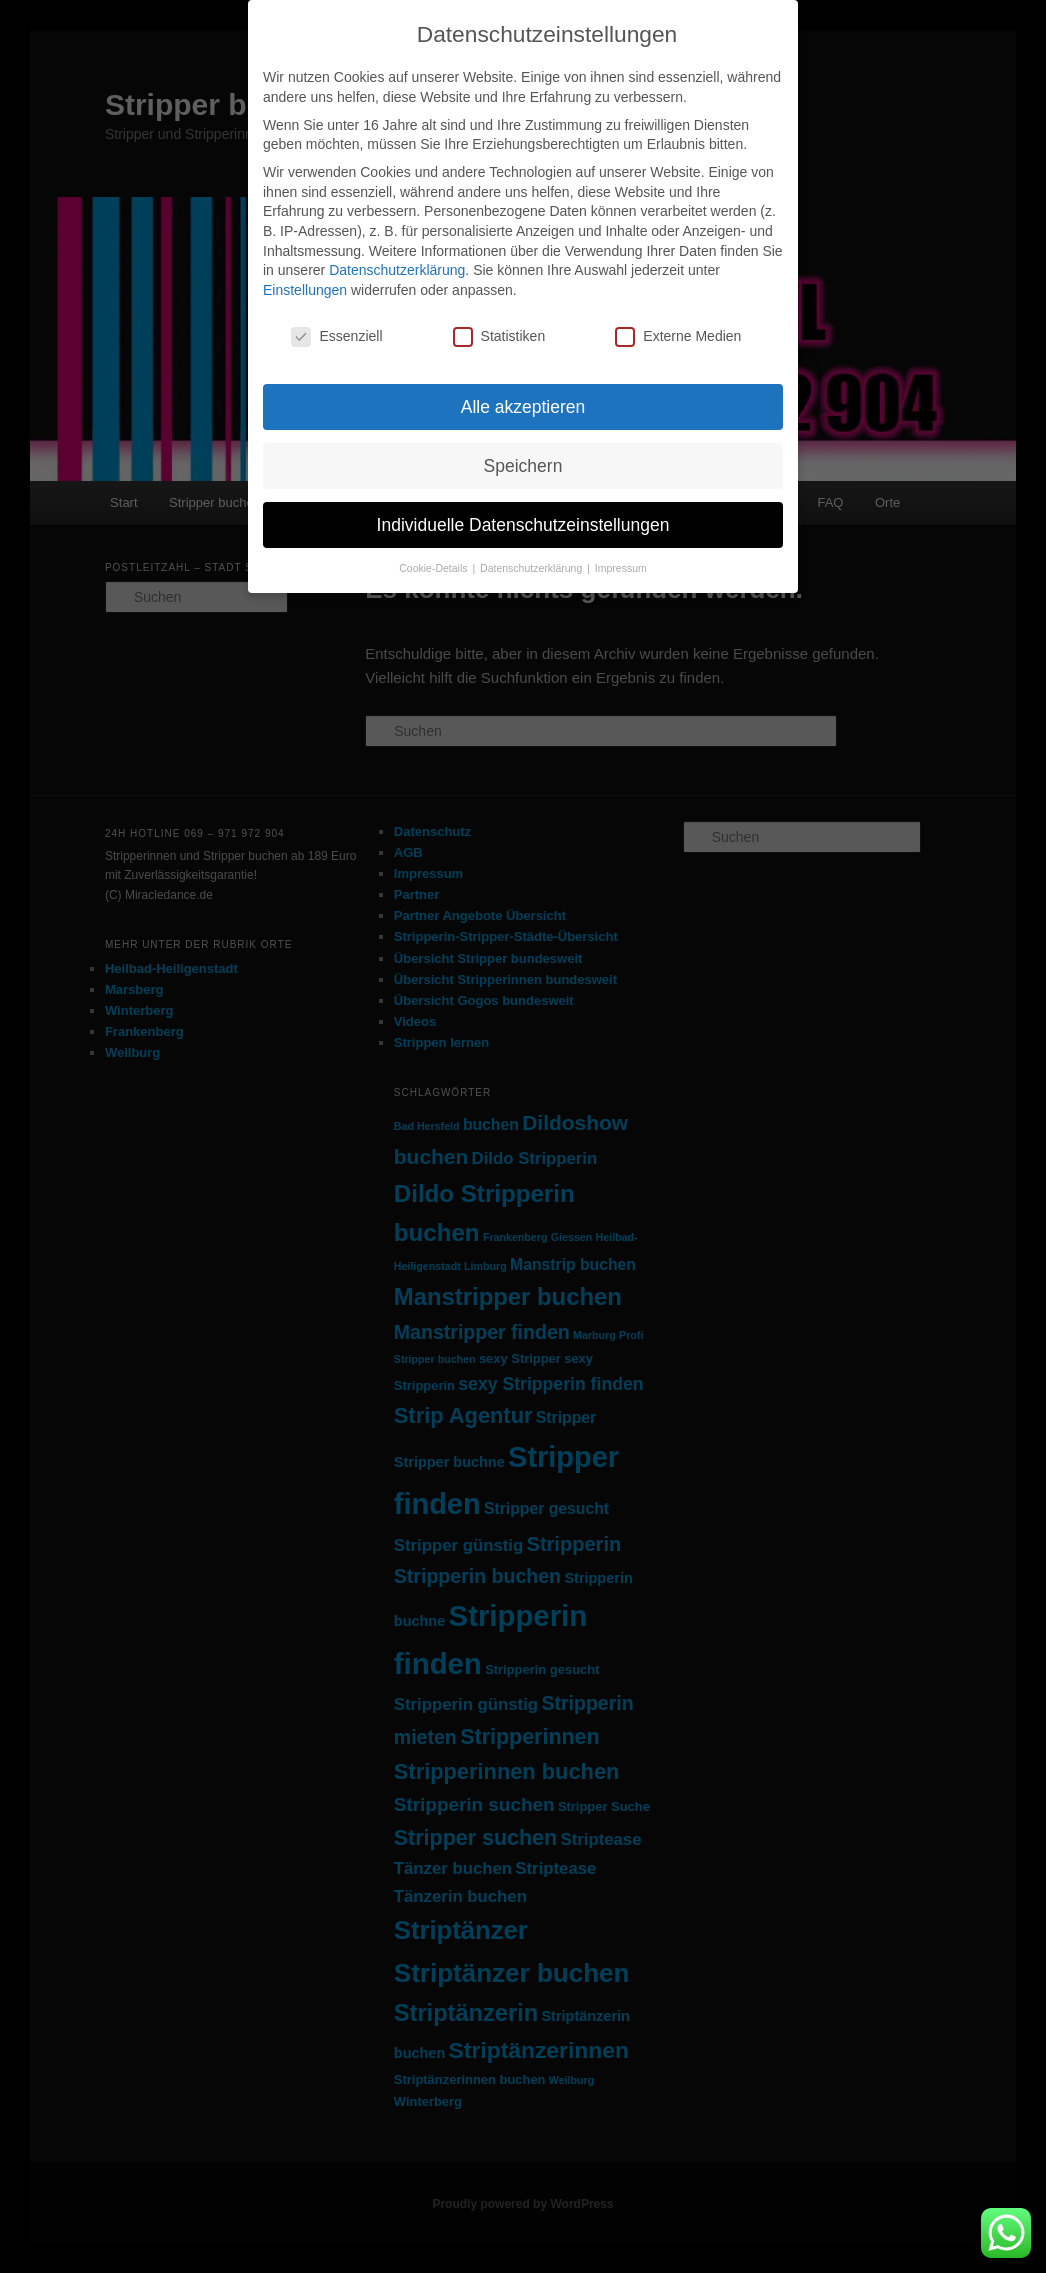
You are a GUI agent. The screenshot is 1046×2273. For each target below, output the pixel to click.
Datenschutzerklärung (397, 270)
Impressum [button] (621, 568)
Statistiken (499, 336)
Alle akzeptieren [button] (523, 407)
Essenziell (336, 336)
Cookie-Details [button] (434, 568)
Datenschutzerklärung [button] (532, 568)
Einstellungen (305, 290)
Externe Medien (678, 336)
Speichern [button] (523, 466)
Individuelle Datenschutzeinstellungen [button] (523, 525)
